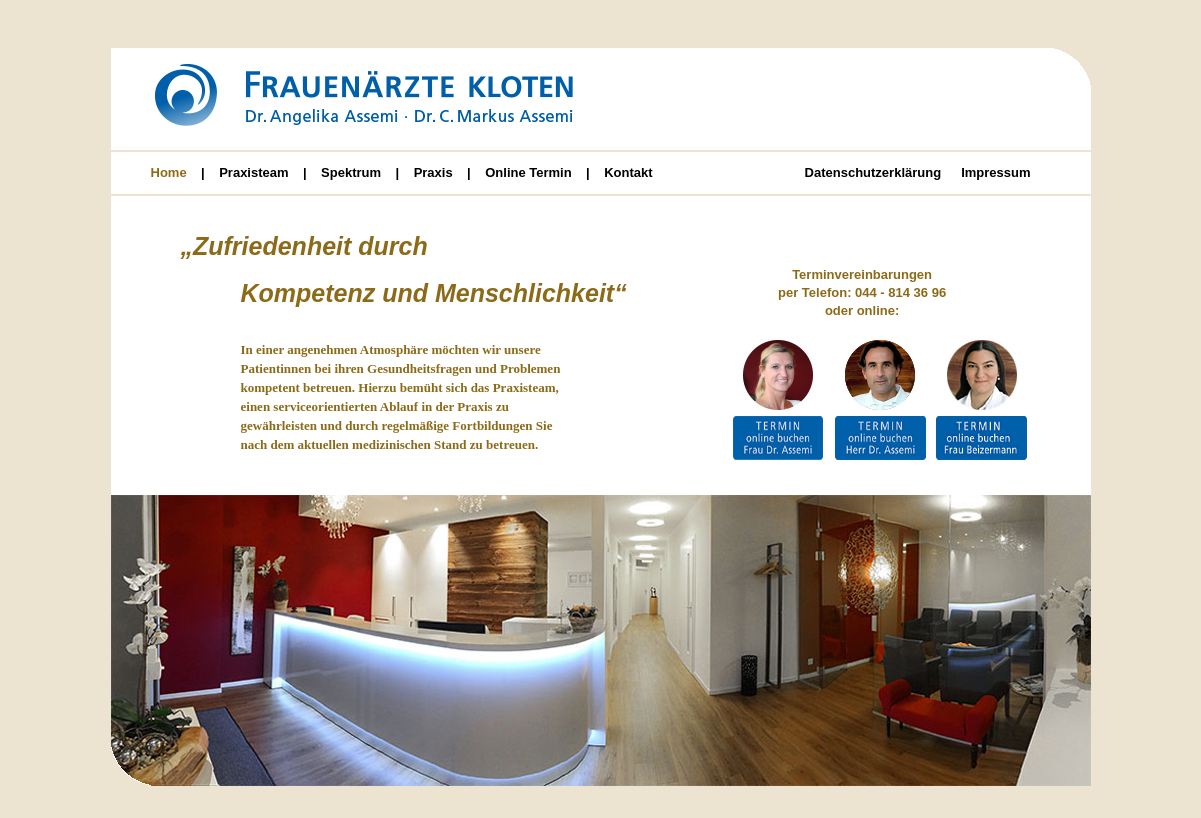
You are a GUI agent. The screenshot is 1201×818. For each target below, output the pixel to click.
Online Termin (528, 172)
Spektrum (351, 172)
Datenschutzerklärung (873, 172)
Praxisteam (253, 172)
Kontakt (628, 172)
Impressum (995, 172)
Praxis (433, 172)
